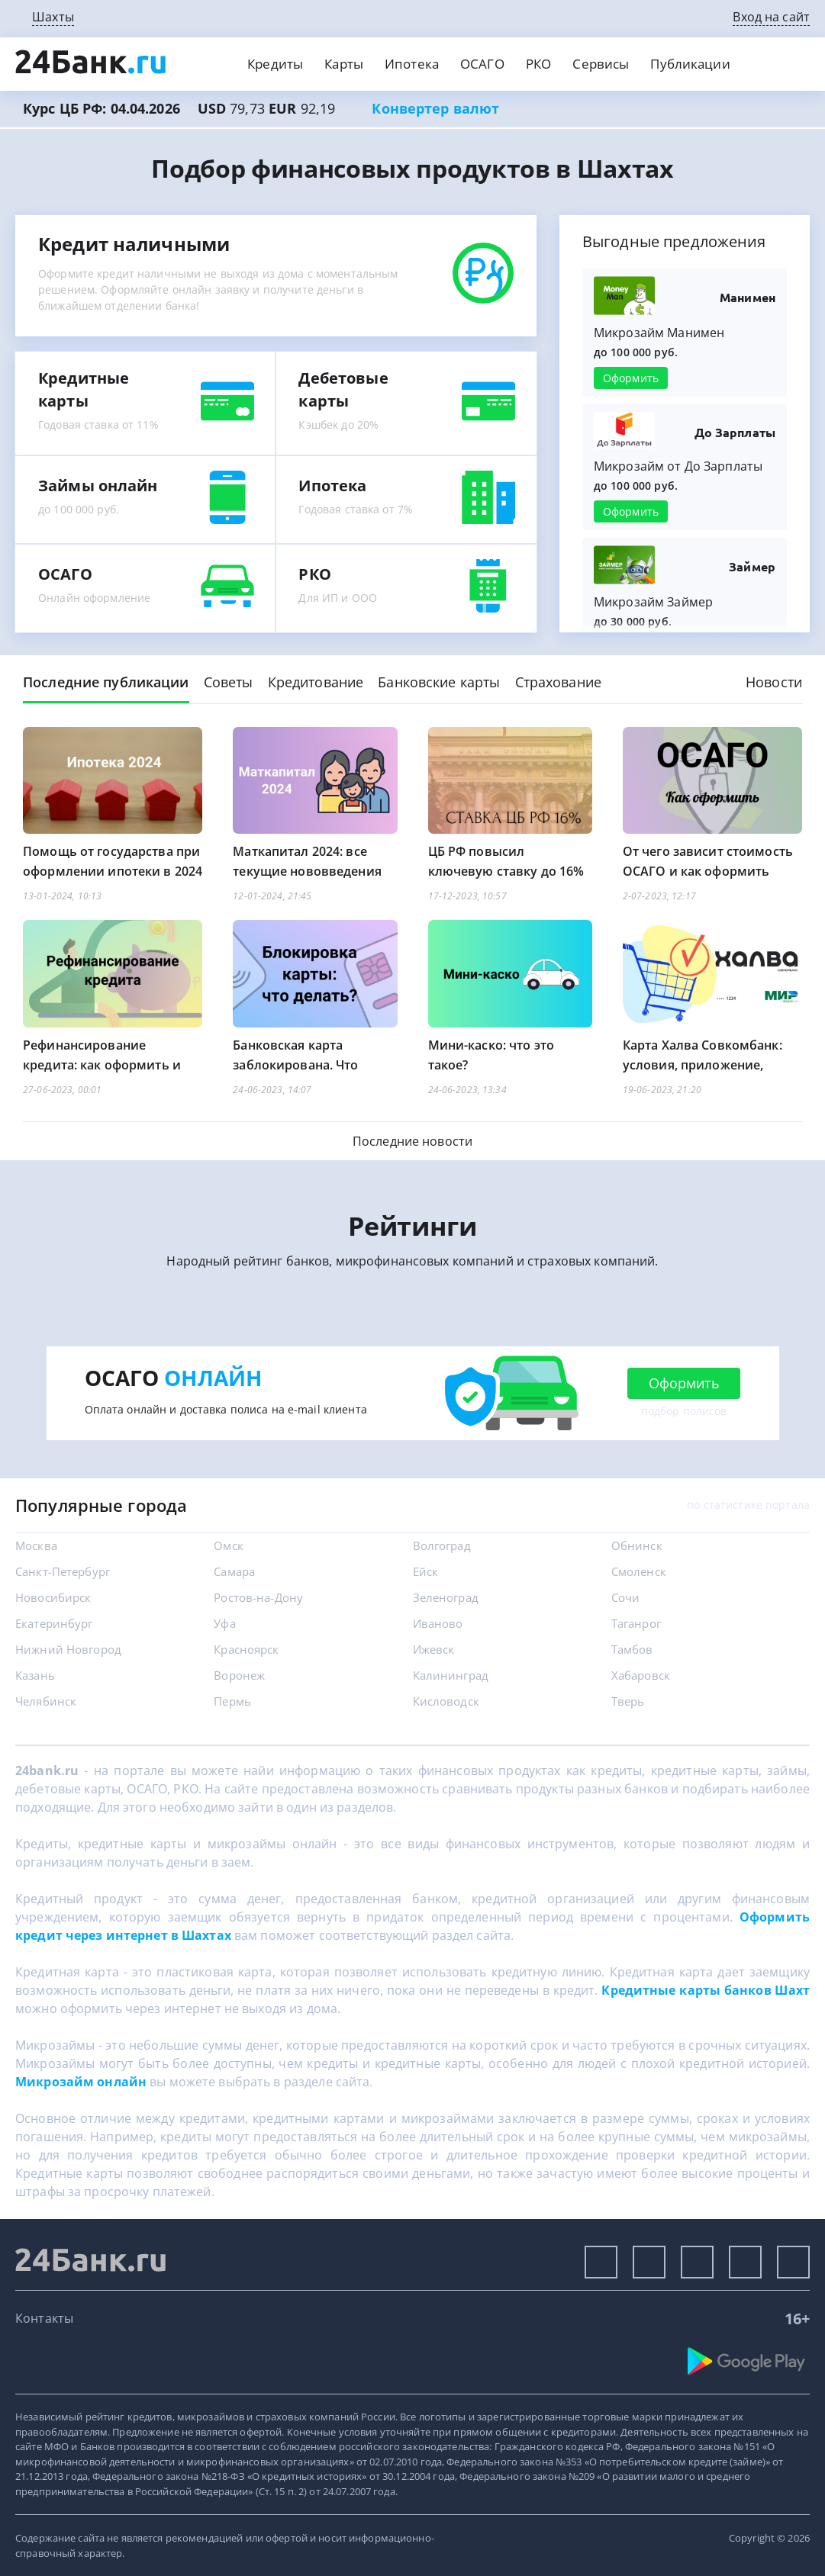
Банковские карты (439, 682)
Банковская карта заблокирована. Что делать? (295, 1065)
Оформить (631, 378)
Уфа (224, 1623)
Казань (35, 1675)
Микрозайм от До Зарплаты (678, 466)
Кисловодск (446, 1701)
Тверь (628, 1701)
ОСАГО (482, 63)
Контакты (44, 2318)
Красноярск (246, 1649)
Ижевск (434, 1649)
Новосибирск (53, 1597)
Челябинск (45, 1701)
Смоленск (638, 1571)
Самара (234, 1571)
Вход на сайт (771, 16)
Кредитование (316, 682)
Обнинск (636, 1545)
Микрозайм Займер (653, 601)
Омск (228, 1545)
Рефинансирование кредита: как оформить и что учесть (102, 1065)
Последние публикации (106, 682)
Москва (36, 1545)
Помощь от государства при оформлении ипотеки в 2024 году (112, 871)
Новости (774, 682)
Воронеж (239, 1675)
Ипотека (412, 63)
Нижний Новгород (68, 1649)
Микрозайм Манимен (659, 332)
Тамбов (632, 1649)
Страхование (558, 682)
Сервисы (600, 63)
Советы (228, 682)
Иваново (438, 1623)
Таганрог (636, 1623)
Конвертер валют (435, 108)
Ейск (426, 1571)
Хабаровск (640, 1675)
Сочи (625, 1597)
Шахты (53, 16)
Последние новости (412, 1141)
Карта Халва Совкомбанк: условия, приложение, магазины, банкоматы (702, 1065)
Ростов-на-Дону (258, 1597)
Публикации (690, 63)
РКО (538, 63)
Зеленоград (446, 1597)
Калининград (450, 1675)
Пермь (232, 1701)
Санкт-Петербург (62, 1571)
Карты (343, 63)
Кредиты (275, 63)
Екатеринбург (54, 1623)
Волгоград (442, 1545)
